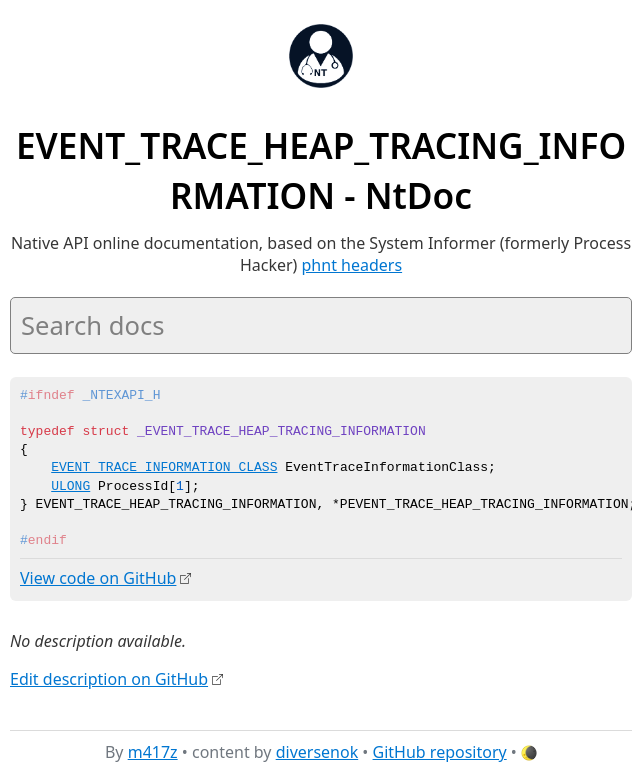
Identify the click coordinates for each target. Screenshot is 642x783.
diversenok (317, 752)
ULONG (70, 487)
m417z (153, 752)
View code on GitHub (98, 578)
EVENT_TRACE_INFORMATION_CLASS (164, 468)
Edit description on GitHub (109, 678)
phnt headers (352, 265)
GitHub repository (440, 752)
